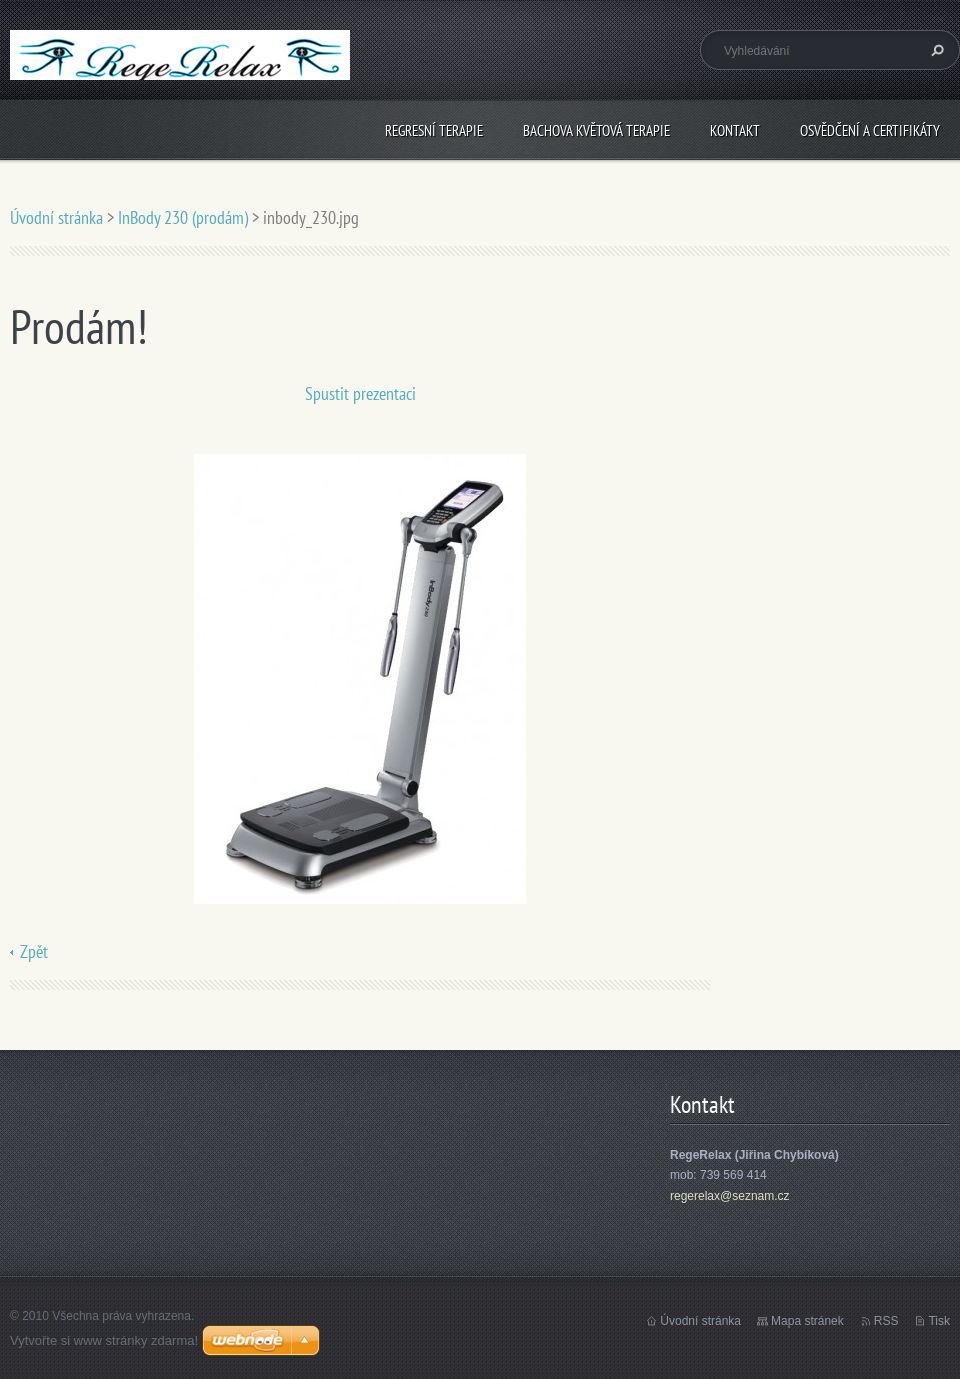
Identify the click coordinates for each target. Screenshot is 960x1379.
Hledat (935, 50)
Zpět (34, 951)
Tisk (939, 1321)
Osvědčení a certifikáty (870, 130)
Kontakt (735, 130)
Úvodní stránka (56, 217)
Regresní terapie (434, 130)
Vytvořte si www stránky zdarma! (104, 1340)
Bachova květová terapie (596, 130)
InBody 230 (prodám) (183, 217)
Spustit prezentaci (360, 393)
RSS (886, 1321)
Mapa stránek (807, 1321)
